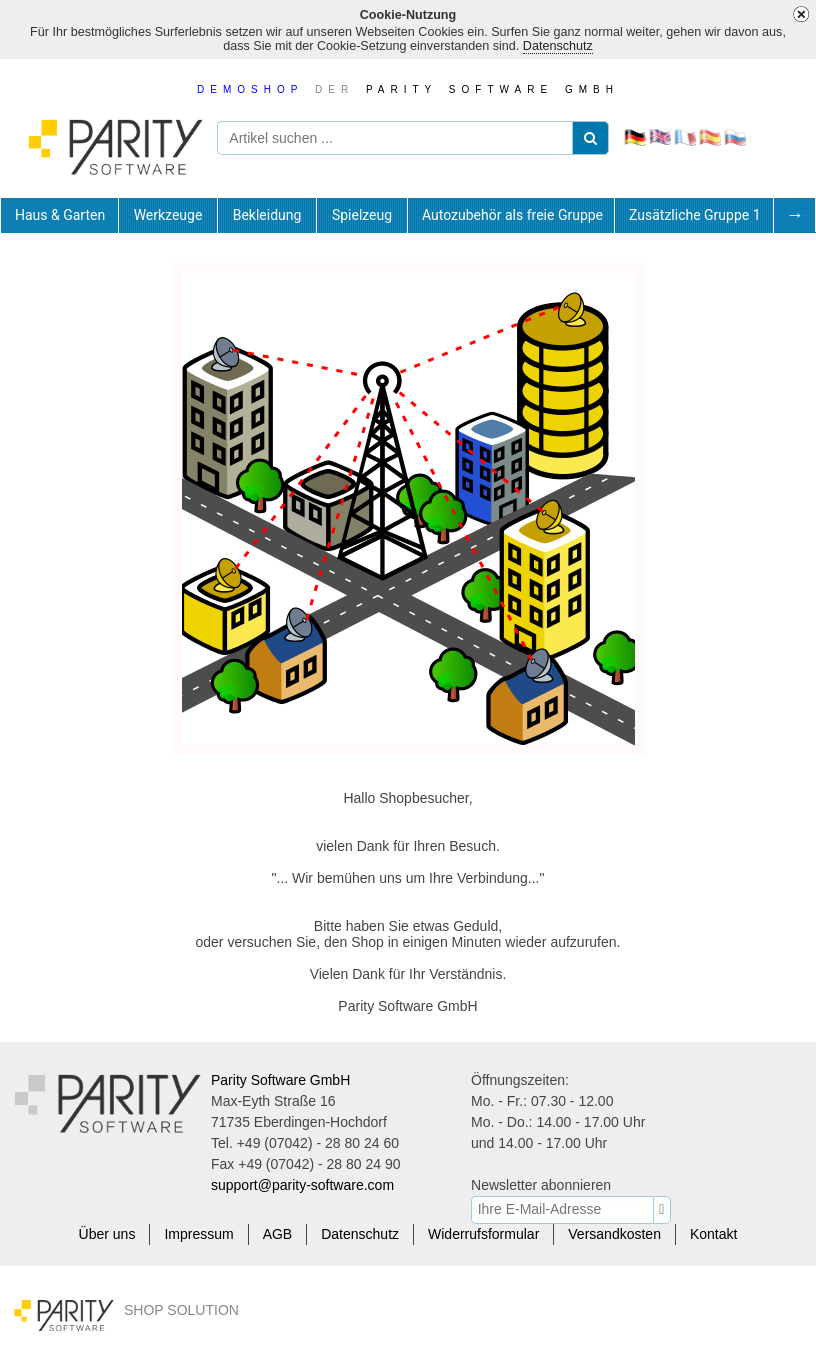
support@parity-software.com (302, 1185)
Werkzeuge (168, 215)
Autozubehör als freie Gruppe (512, 215)
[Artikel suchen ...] (409, 138)
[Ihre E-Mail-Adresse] (565, 1209)
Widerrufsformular (483, 1234)
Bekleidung (267, 215)
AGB (278, 1234)
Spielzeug (362, 215)
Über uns (107, 1234)
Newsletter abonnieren (541, 1185)
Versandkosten (614, 1234)
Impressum (198, 1234)
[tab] (59, 215)
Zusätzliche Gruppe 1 (695, 215)
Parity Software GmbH (280, 1080)
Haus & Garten (60, 215)
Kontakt (713, 1234)
